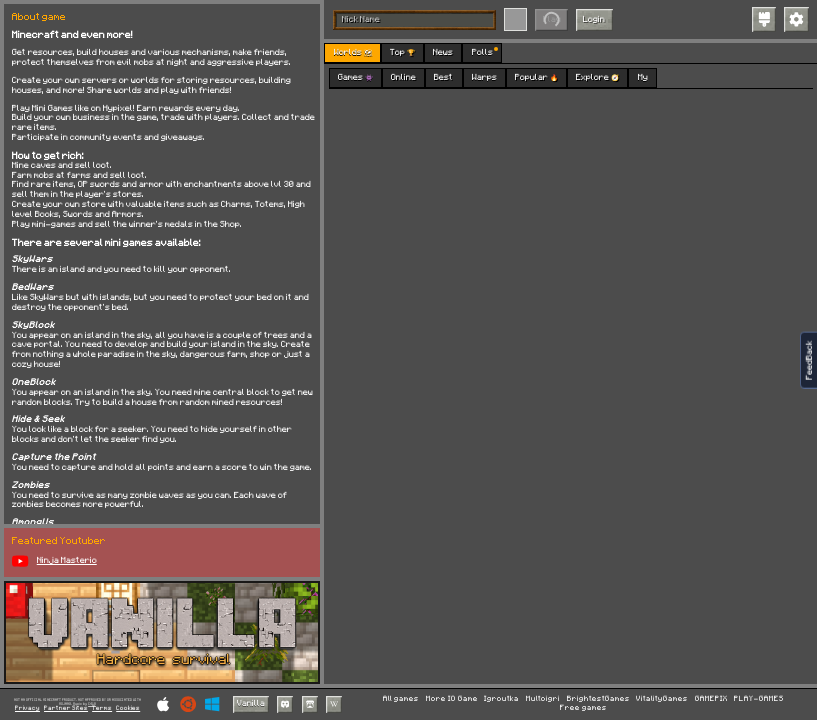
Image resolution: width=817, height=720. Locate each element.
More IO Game (452, 699)
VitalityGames (662, 699)
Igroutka (501, 699)
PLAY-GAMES (759, 699)
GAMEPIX (711, 699)
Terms (102, 708)
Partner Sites (66, 708)
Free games (583, 708)
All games (401, 699)
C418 (92, 703)
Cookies (128, 708)
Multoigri (543, 699)
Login (594, 19)
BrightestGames (598, 699)
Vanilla (251, 703)
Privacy (27, 708)
